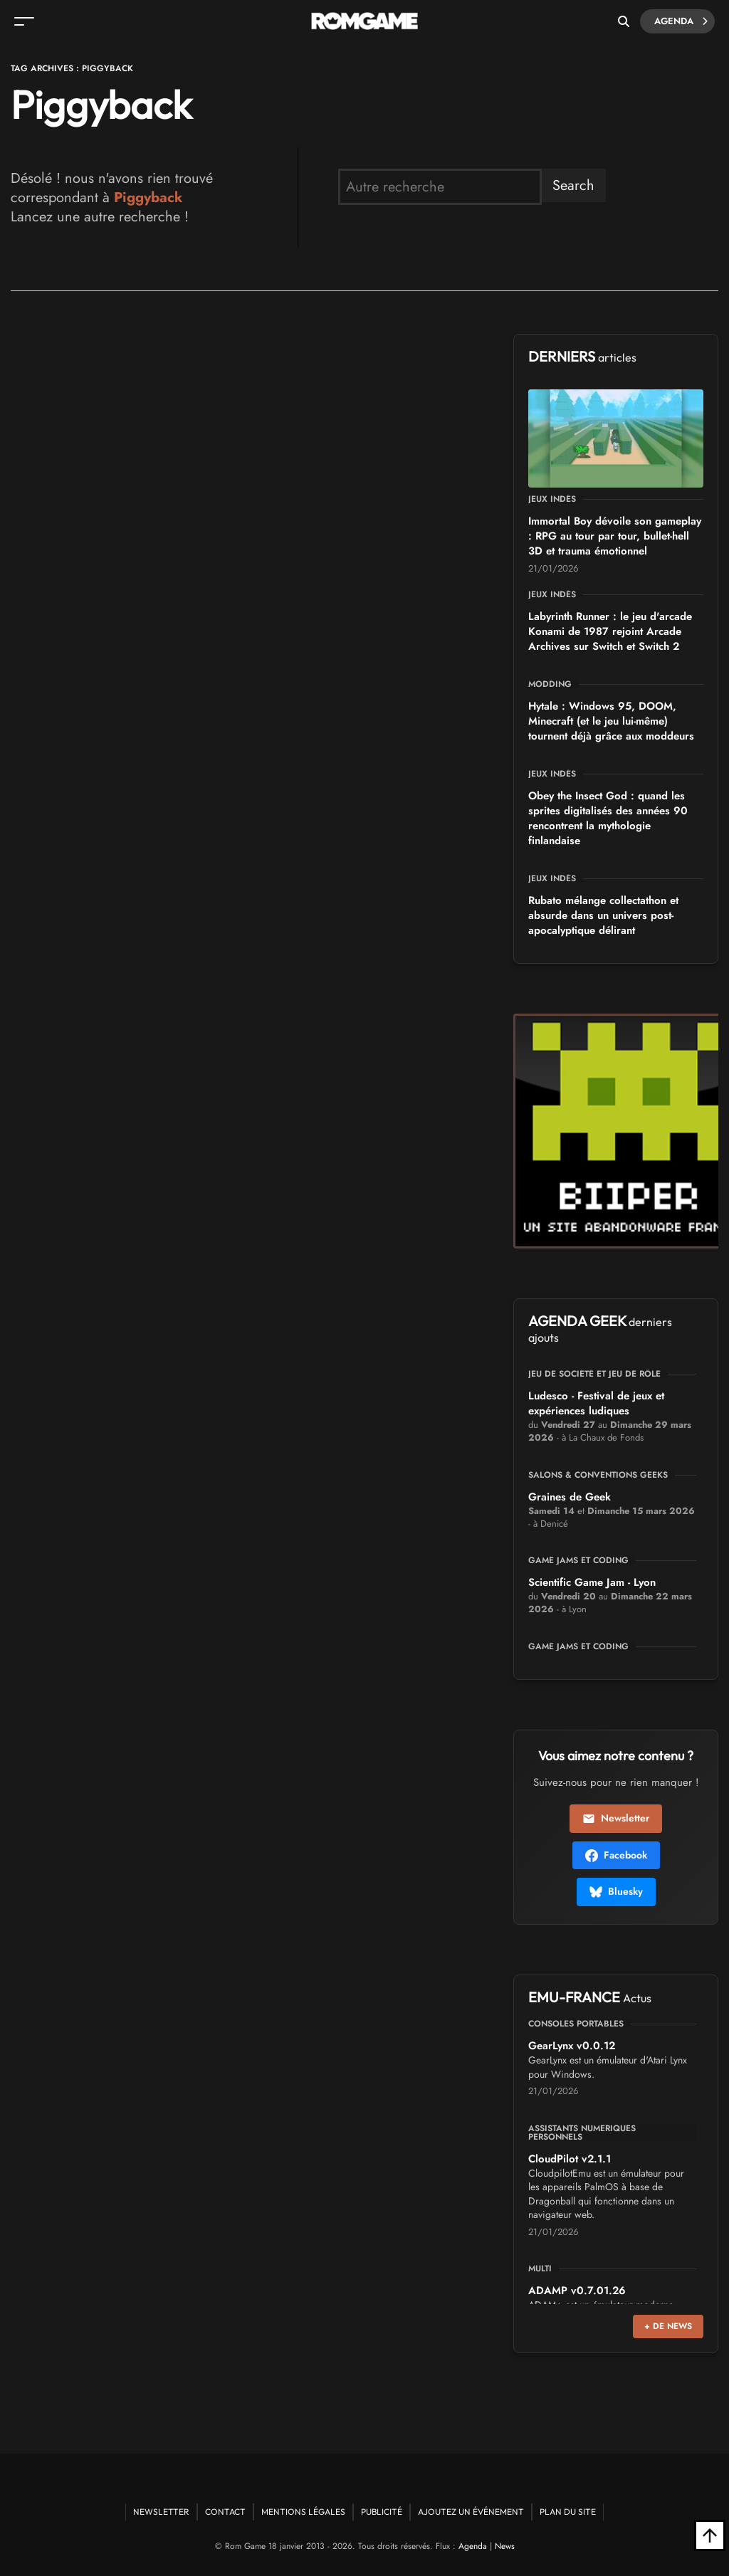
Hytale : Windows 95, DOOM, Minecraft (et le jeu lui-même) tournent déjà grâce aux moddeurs (611, 721)
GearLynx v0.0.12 (571, 2046)
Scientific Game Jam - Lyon (592, 1582)
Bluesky (616, 1891)
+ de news (668, 2326)
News (505, 2546)
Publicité (381, 2511)
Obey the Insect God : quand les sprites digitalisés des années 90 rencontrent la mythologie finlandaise (608, 818)
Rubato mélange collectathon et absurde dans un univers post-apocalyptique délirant (603, 915)
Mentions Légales (303, 2511)
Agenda (681, 21)
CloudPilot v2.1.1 (569, 2159)
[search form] (439, 187)
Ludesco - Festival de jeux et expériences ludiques (596, 1403)
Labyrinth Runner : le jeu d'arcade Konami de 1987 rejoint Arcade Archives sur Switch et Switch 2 (610, 631)
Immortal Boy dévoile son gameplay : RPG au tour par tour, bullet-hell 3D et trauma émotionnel (614, 536)
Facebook (616, 1855)
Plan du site (568, 2511)
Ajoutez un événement (471, 2511)
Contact (225, 2511)
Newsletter (615, 1818)
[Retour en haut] (709, 2535)
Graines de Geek (569, 1497)
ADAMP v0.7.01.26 (577, 2290)
